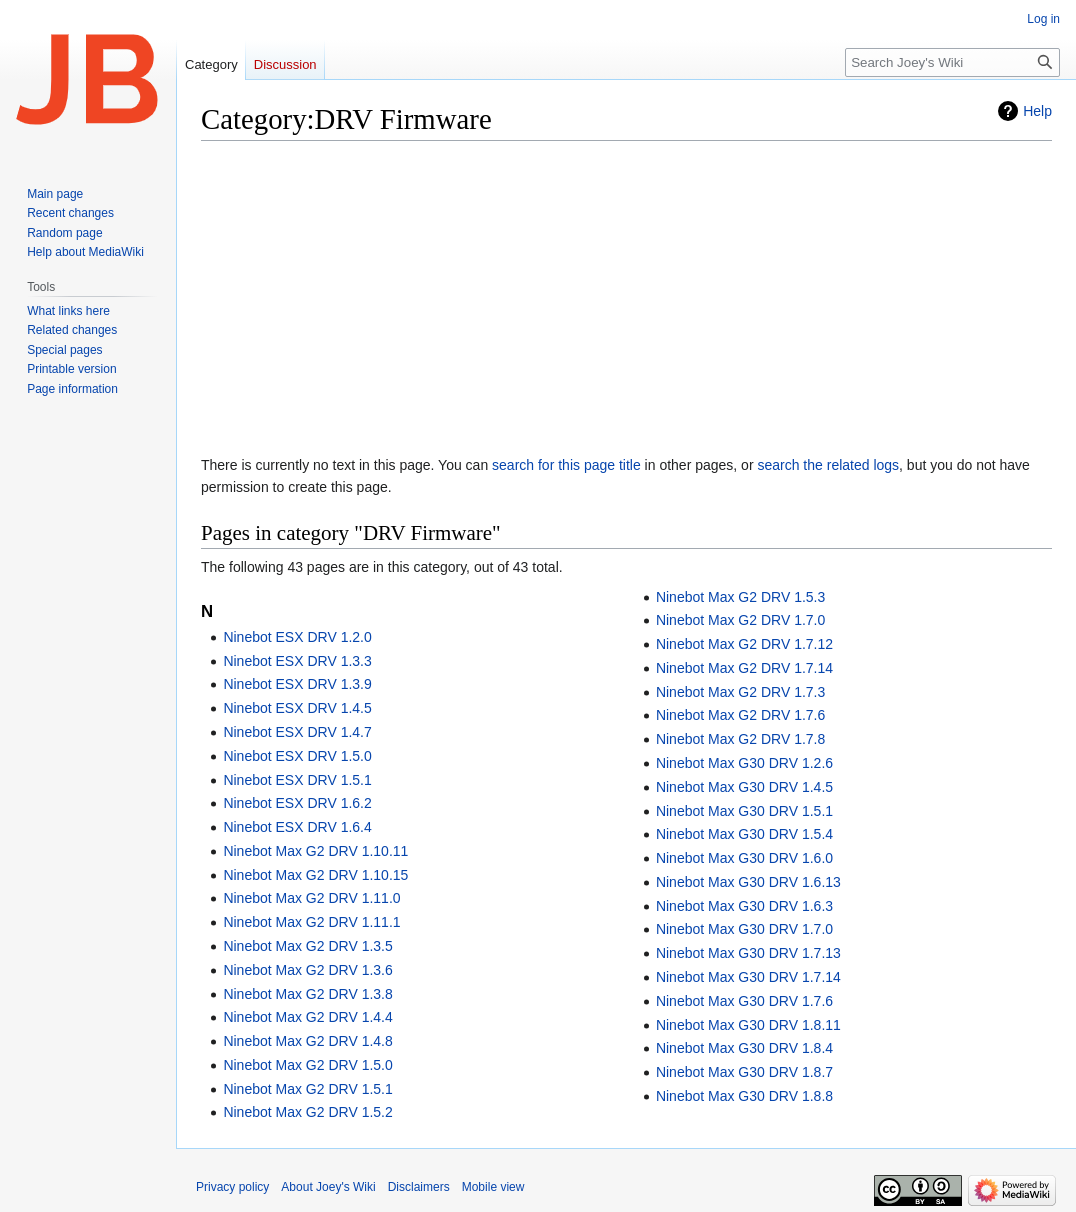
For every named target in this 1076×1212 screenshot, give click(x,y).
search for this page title (566, 465)
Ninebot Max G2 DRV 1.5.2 (307, 1112)
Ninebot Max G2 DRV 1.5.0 (307, 1065)
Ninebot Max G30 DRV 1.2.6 (744, 763)
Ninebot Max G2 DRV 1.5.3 (740, 597)
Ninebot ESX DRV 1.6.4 (297, 827)
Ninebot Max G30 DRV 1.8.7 (744, 1072)
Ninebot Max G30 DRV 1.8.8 (744, 1096)
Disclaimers (419, 1187)
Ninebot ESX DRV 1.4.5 (297, 708)
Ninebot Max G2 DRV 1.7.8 (740, 739)
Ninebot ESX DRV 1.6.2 (297, 803)
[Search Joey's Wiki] (952, 62)
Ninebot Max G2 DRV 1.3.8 (307, 994)
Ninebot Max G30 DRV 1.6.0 (744, 858)
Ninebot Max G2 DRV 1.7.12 (744, 644)
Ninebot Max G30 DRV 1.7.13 (748, 953)
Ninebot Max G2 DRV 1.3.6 (307, 970)
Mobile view (493, 1187)
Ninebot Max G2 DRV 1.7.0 (740, 620)
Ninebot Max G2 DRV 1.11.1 (311, 922)
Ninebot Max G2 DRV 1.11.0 (311, 898)
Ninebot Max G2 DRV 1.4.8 (307, 1041)
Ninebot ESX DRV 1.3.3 (297, 661)
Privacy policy (232, 1187)
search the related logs (828, 465)
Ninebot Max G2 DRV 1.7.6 (740, 715)
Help (1037, 111)
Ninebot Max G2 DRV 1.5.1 (307, 1089)
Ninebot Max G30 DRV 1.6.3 (744, 906)
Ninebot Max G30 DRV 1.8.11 (748, 1025)
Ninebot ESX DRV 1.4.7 (297, 732)
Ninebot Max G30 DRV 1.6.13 (748, 882)
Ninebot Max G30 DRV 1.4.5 (744, 787)
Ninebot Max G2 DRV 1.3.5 (307, 946)
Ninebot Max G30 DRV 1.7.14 (748, 977)
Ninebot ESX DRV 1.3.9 (297, 684)
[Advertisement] (626, 297)
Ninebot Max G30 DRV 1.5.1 (744, 811)
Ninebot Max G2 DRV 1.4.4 (307, 1017)
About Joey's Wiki (328, 1187)
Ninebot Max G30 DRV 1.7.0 (744, 929)
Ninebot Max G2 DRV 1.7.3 (740, 692)
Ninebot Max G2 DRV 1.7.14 (744, 668)
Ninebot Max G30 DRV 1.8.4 (744, 1048)
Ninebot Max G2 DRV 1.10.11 (315, 851)
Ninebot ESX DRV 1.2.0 (297, 637)
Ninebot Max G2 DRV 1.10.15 (315, 875)
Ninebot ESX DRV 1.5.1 (297, 780)
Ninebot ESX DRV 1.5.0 (297, 756)
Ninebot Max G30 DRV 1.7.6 (744, 1001)
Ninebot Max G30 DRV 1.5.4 (744, 834)
